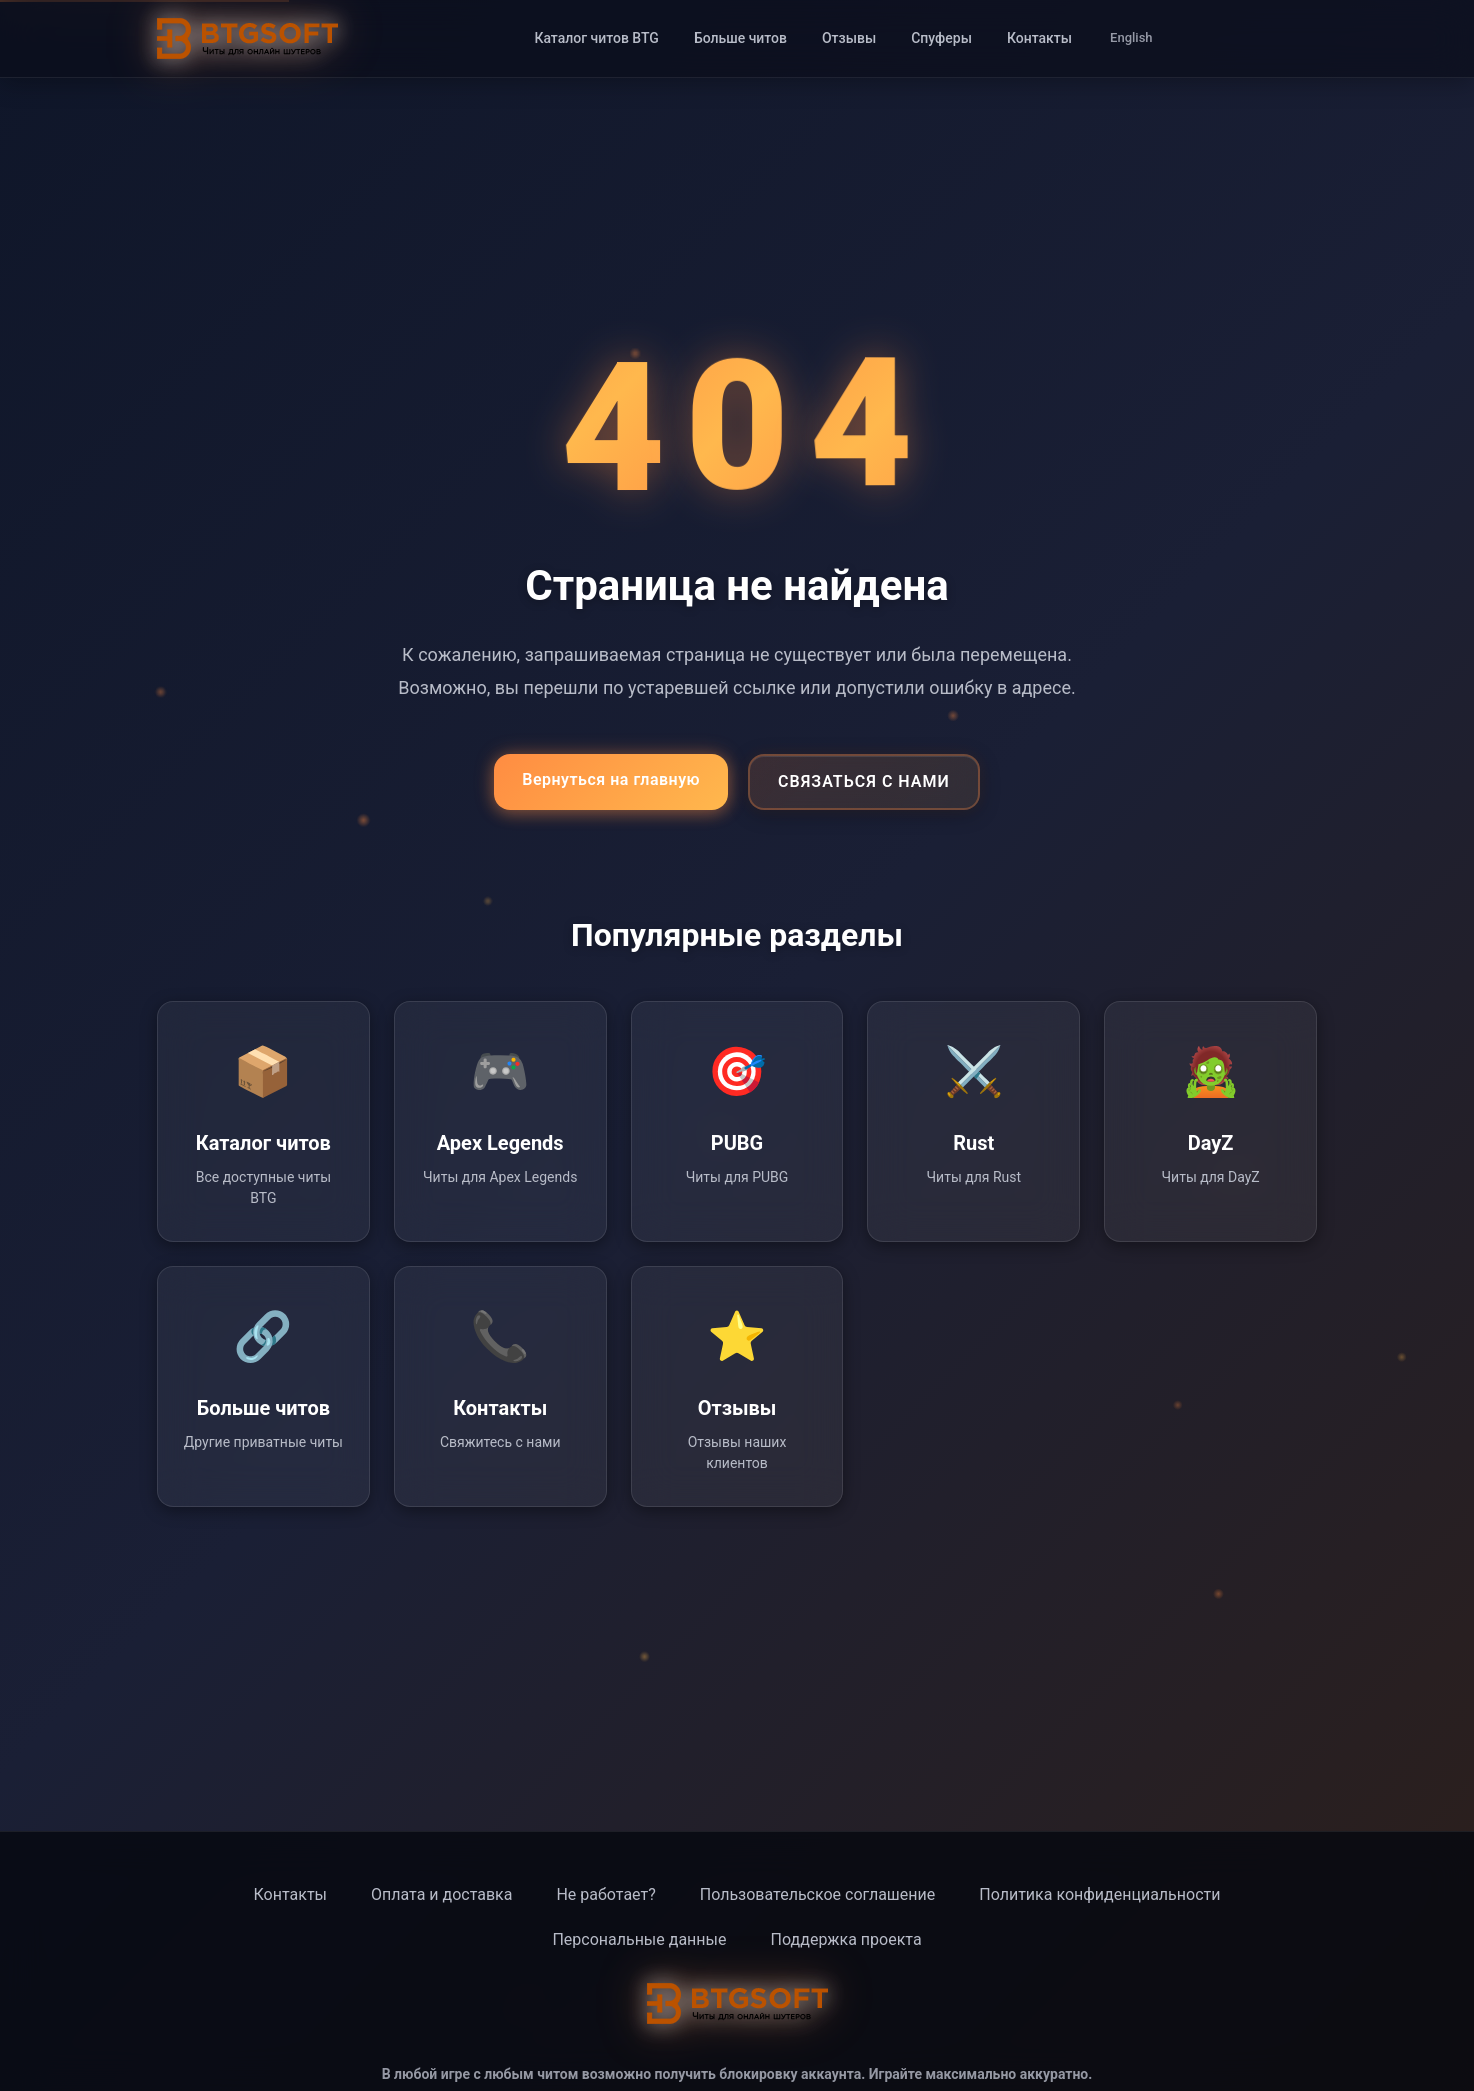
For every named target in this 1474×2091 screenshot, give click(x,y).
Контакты (1039, 38)
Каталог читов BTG (596, 38)
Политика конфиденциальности (1099, 1894)
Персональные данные (639, 1939)
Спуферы (941, 38)
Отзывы (849, 38)
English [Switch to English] (1131, 37)
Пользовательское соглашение (818, 1894)
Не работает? (605, 1894)
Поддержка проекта (845, 1939)
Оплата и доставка (441, 1894)
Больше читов (740, 38)
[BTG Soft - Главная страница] (247, 38)
